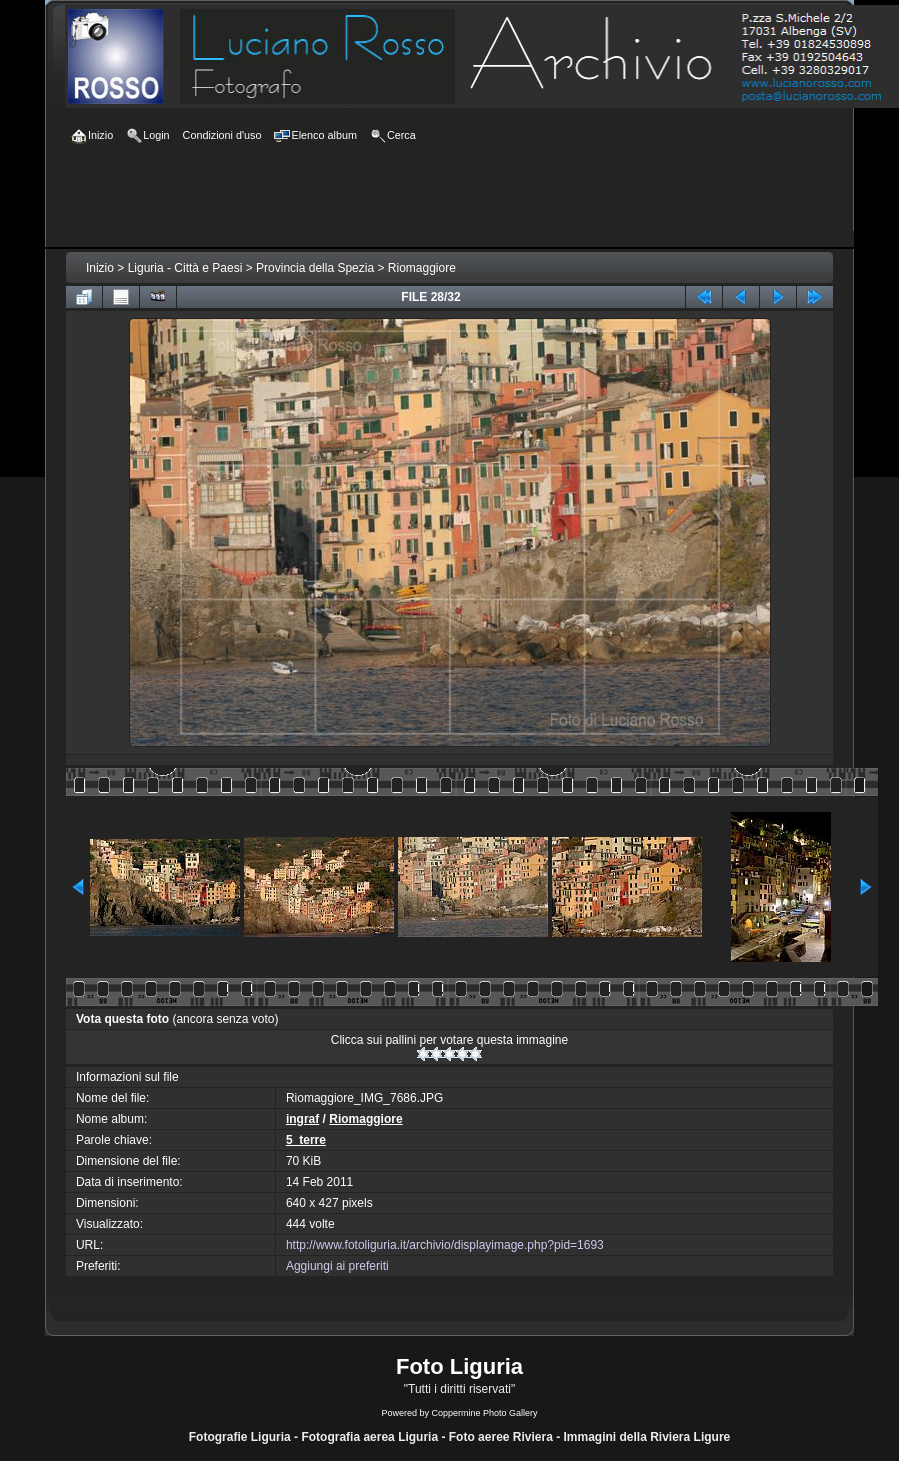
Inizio (100, 268)
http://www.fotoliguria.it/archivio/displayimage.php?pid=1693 (445, 1245)
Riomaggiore (422, 268)
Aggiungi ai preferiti (337, 1266)
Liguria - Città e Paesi (185, 268)
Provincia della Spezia (315, 268)
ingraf (302, 1119)
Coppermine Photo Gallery (484, 1413)
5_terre (306, 1140)
